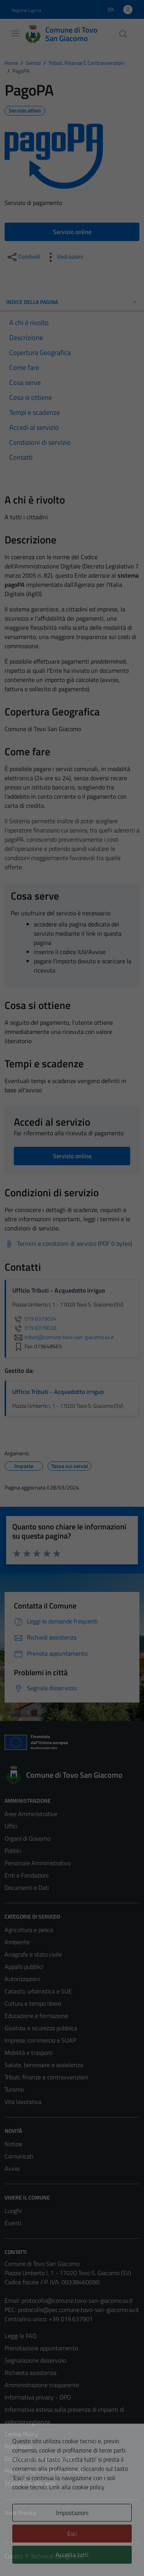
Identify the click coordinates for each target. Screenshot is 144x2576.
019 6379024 (34, 1318)
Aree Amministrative (31, 1813)
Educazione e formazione (36, 2015)
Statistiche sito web (30, 2483)
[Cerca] (123, 34)
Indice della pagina (72, 302)
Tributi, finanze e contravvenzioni (46, 2077)
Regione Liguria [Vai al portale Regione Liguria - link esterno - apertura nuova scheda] (26, 10)
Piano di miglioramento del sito (44, 2470)
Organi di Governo (27, 1838)
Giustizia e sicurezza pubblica (41, 2028)
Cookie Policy (21, 2434)
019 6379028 (34, 1328)
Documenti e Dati (27, 1887)
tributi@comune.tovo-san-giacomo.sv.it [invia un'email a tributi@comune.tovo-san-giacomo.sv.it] (63, 1337)
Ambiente (17, 1942)
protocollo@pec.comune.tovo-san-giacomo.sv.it (78, 2309)
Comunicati (19, 2156)
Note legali (18, 2446)
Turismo (14, 2089)
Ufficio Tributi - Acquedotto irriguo (58, 1391)
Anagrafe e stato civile (33, 1954)
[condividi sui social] (23, 257)
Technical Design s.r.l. (56, 2556)
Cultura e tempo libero (33, 2003)
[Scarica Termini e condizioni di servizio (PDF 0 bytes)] (68, 1244)
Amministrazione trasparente (42, 2384)
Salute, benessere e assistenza (44, 2064)
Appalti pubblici (24, 1966)
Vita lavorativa (23, 2101)
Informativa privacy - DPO (38, 2397)
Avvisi (12, 2168)
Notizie (13, 2143)
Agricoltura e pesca (29, 1929)
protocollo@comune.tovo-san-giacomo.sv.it (77, 2300)
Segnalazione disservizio (35, 2360)
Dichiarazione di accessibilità (40, 2458)
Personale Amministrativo (38, 1863)
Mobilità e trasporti (29, 2052)
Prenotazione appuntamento (41, 2348)
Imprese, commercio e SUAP (40, 2040)
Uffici (11, 1826)
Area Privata (20, 2512)
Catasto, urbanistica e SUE (38, 1991)
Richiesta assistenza (30, 2372)
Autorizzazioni (22, 1978)
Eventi (13, 2223)
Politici (13, 1850)
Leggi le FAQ (20, 2335)
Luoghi (13, 2210)
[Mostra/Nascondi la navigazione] (15, 33)
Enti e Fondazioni (26, 1875)
